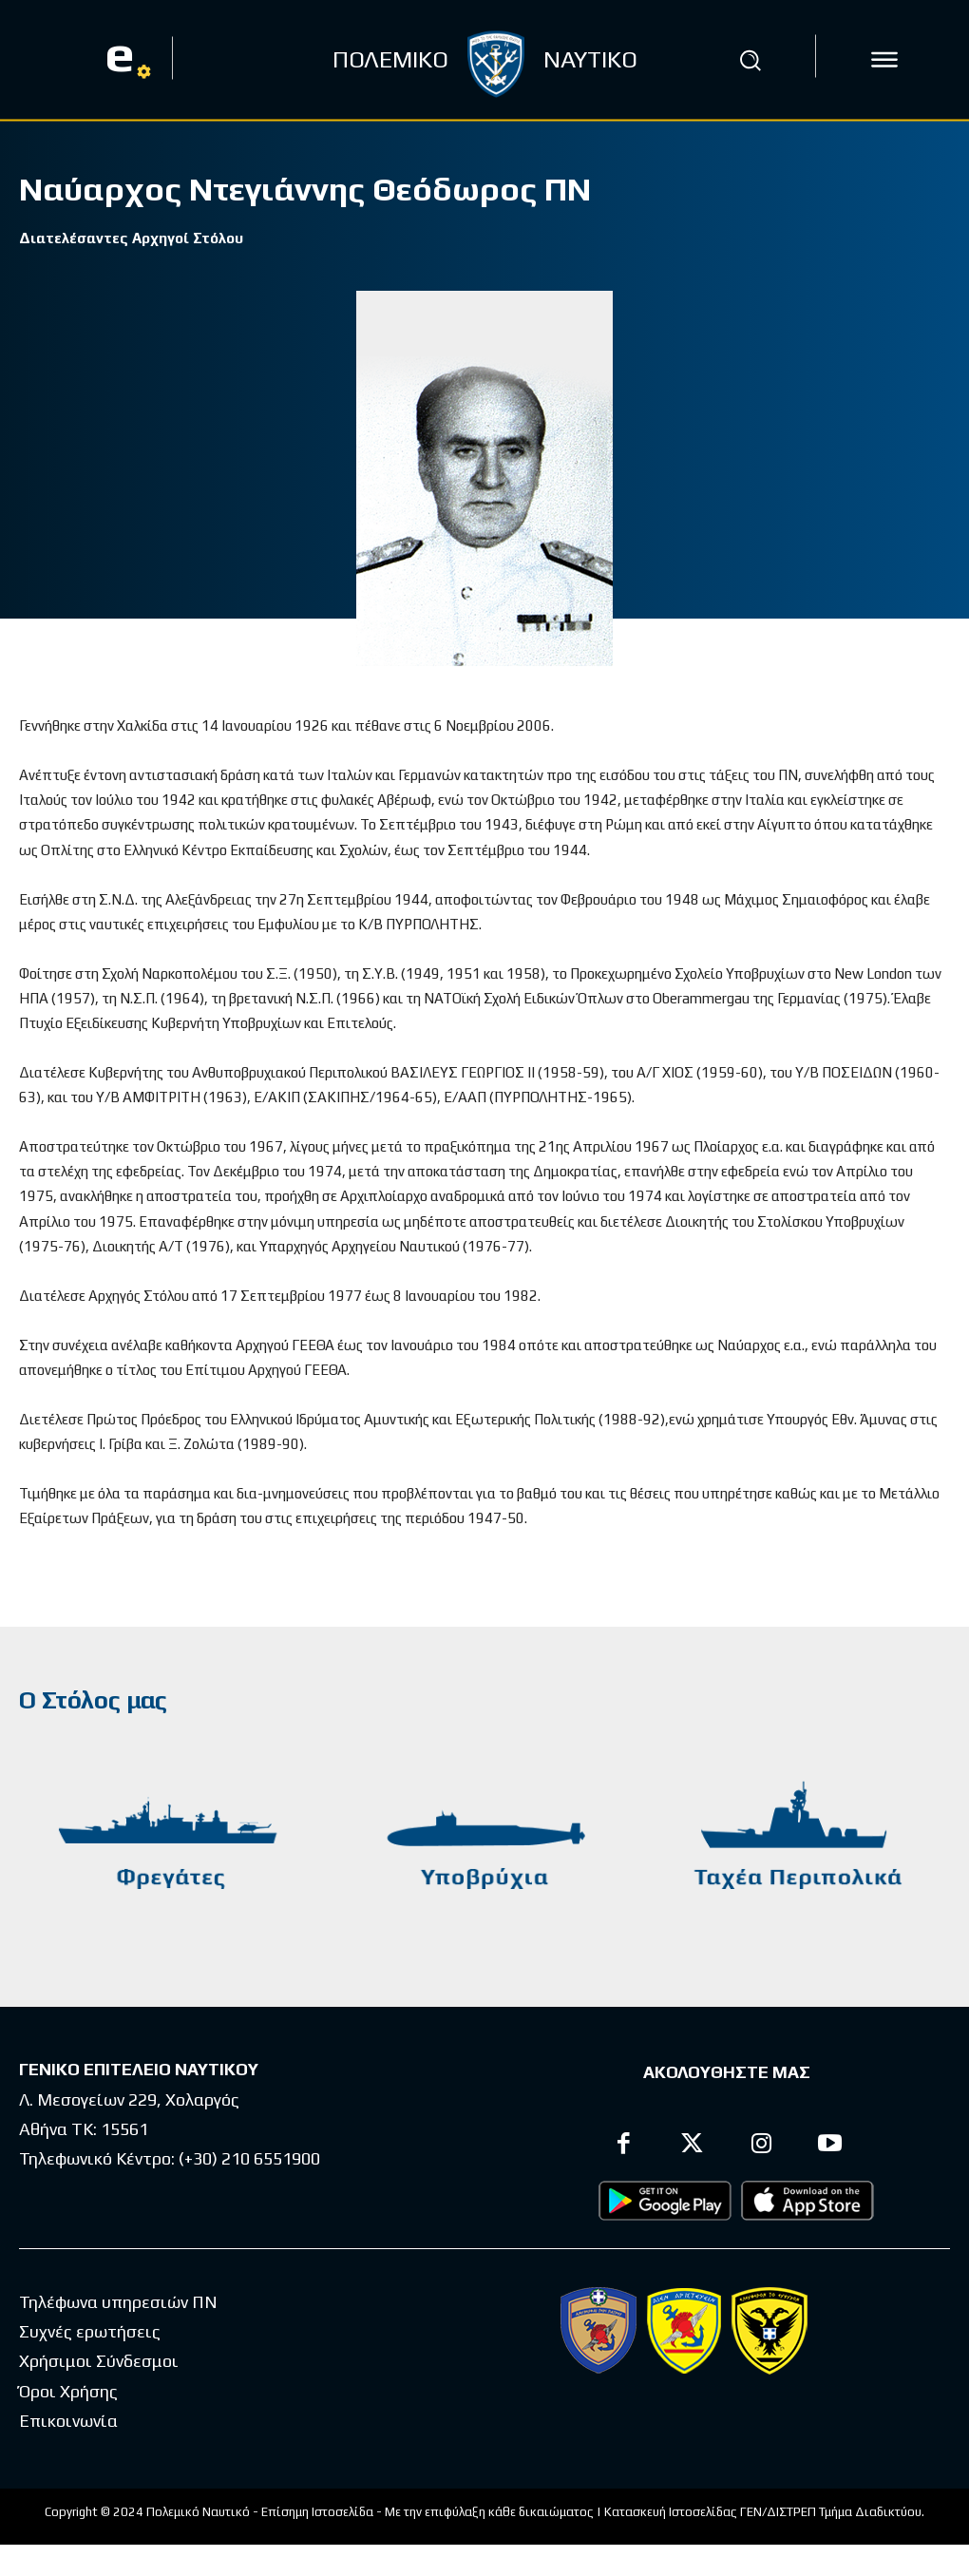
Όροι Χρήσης (68, 2390)
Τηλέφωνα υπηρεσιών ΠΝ (118, 2301)
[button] (750, 59)
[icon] (884, 60)
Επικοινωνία (68, 2420)
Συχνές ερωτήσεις (90, 2330)
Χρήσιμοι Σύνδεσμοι (99, 2360)
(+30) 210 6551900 (249, 2157)
